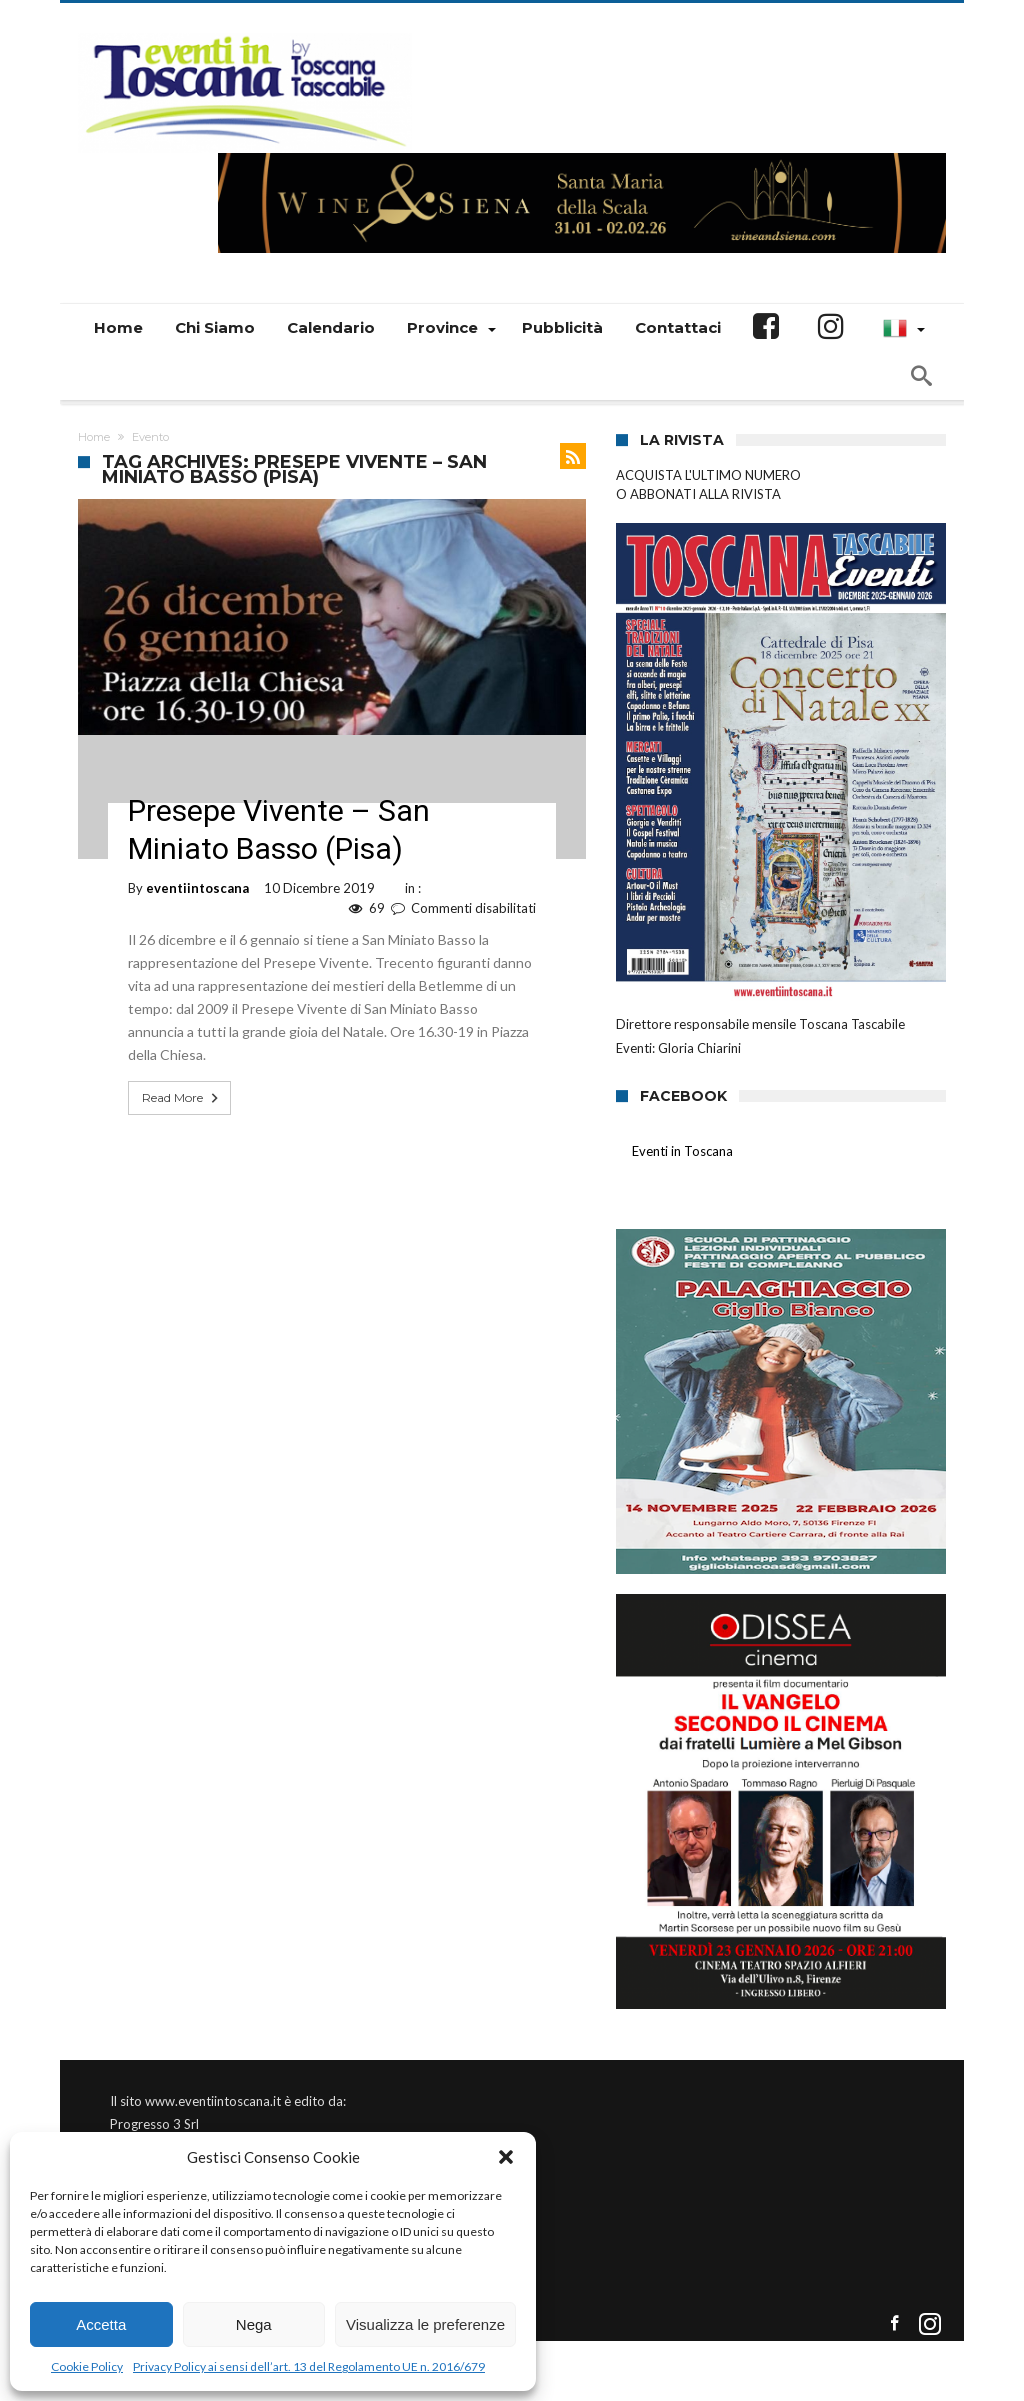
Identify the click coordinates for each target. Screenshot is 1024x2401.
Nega (254, 2324)
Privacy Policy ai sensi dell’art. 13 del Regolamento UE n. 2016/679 (309, 2366)
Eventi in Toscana (682, 1151)
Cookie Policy (87, 2366)
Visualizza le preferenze (425, 2324)
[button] (506, 2157)
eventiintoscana (197, 888)
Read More (182, 1098)
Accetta (101, 2324)
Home (94, 437)
